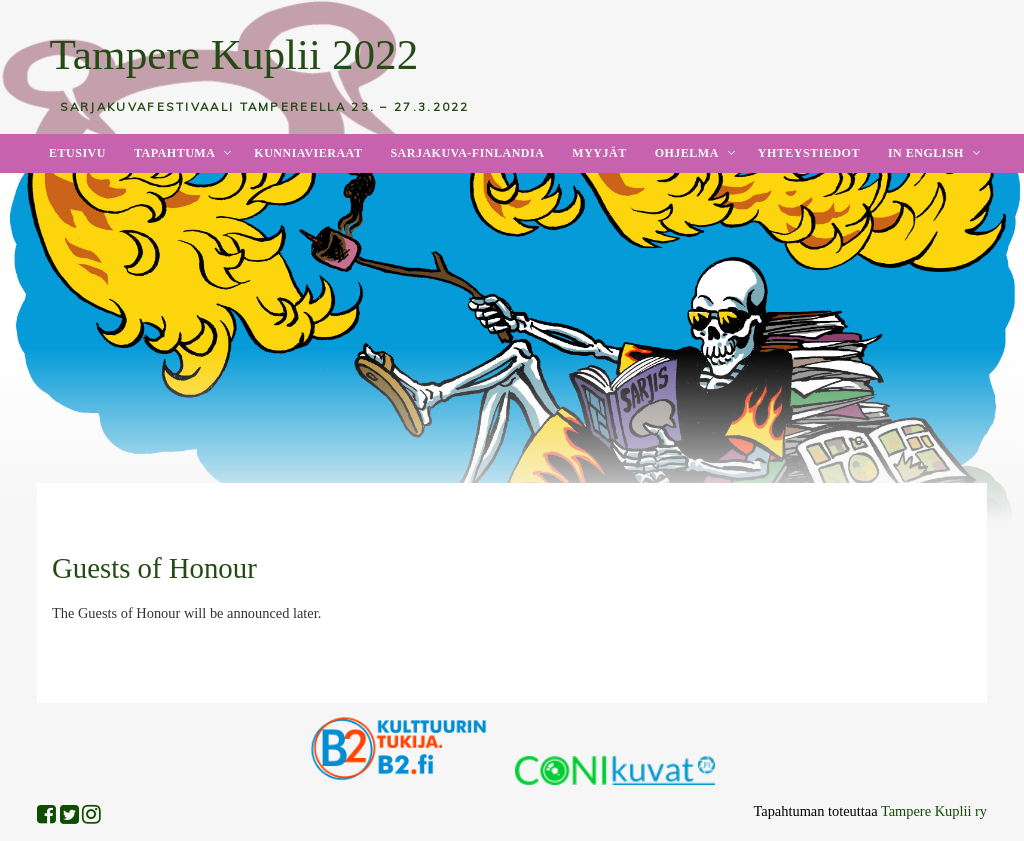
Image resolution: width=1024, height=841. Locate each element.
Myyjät (599, 153)
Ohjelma (687, 153)
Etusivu (77, 153)
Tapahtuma (174, 153)
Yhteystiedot (809, 153)
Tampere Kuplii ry (934, 811)
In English (926, 153)
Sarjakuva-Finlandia (467, 153)
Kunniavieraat (308, 153)
